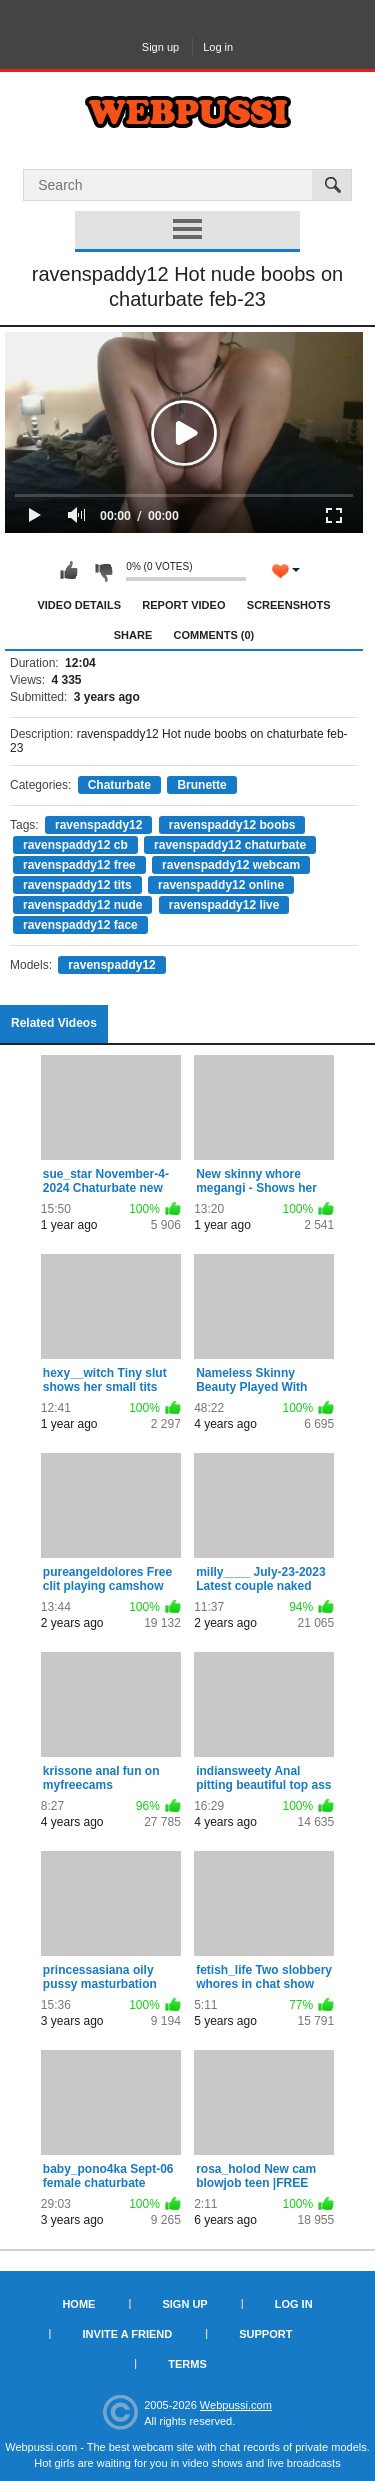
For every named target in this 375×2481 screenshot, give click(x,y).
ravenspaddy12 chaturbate (230, 845)
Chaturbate (119, 785)
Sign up (160, 47)
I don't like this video (103, 571)
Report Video (183, 605)
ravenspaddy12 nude (82, 905)
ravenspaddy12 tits (77, 885)
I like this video (69, 571)
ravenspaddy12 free (79, 865)
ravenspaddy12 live (224, 905)
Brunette (201, 785)
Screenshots (289, 605)
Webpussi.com (236, 2405)
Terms (187, 2364)
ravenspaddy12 (98, 825)
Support (265, 2334)
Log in (218, 47)
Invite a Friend (128, 2334)
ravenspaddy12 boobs (232, 825)
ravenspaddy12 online (221, 885)
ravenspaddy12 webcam (231, 865)
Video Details (79, 605)
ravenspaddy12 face (80, 925)
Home (78, 2304)
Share (133, 635)
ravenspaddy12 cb (75, 845)
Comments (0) (214, 635)
